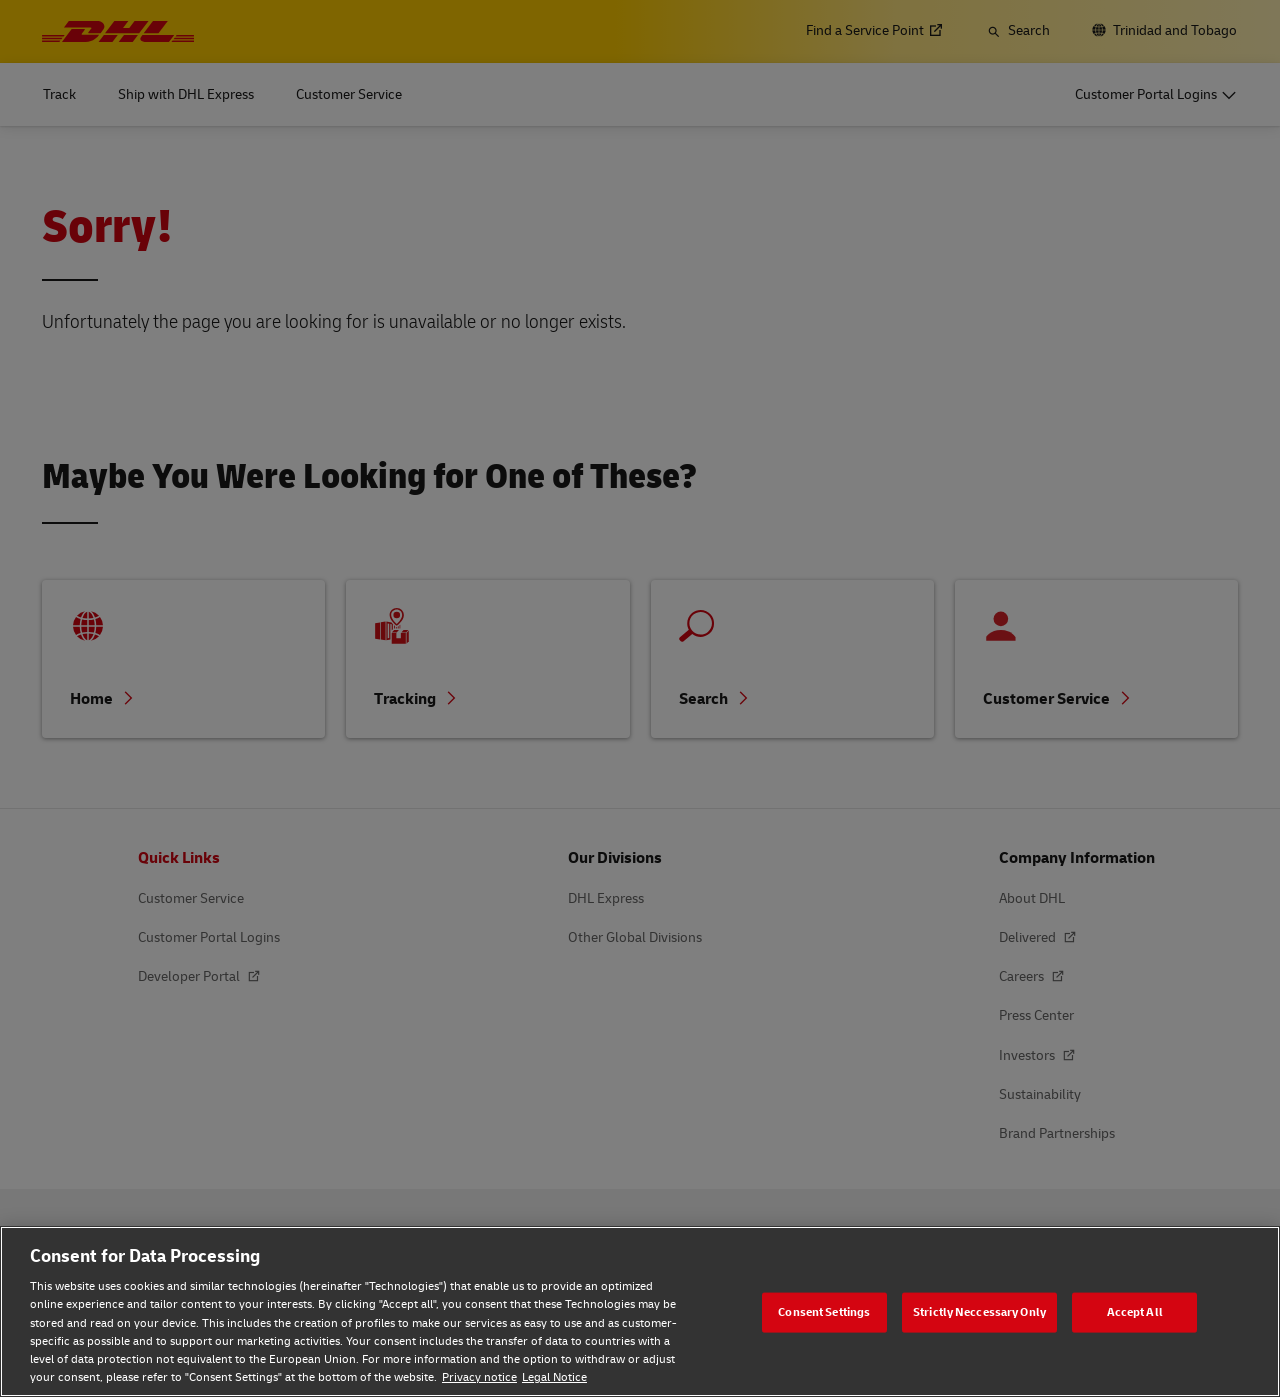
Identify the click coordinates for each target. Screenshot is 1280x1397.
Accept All (1135, 1311)
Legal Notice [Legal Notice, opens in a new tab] (554, 1377)
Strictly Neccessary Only (979, 1311)
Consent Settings (824, 1311)
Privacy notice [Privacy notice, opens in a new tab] (479, 1377)
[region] (640, 1311)
